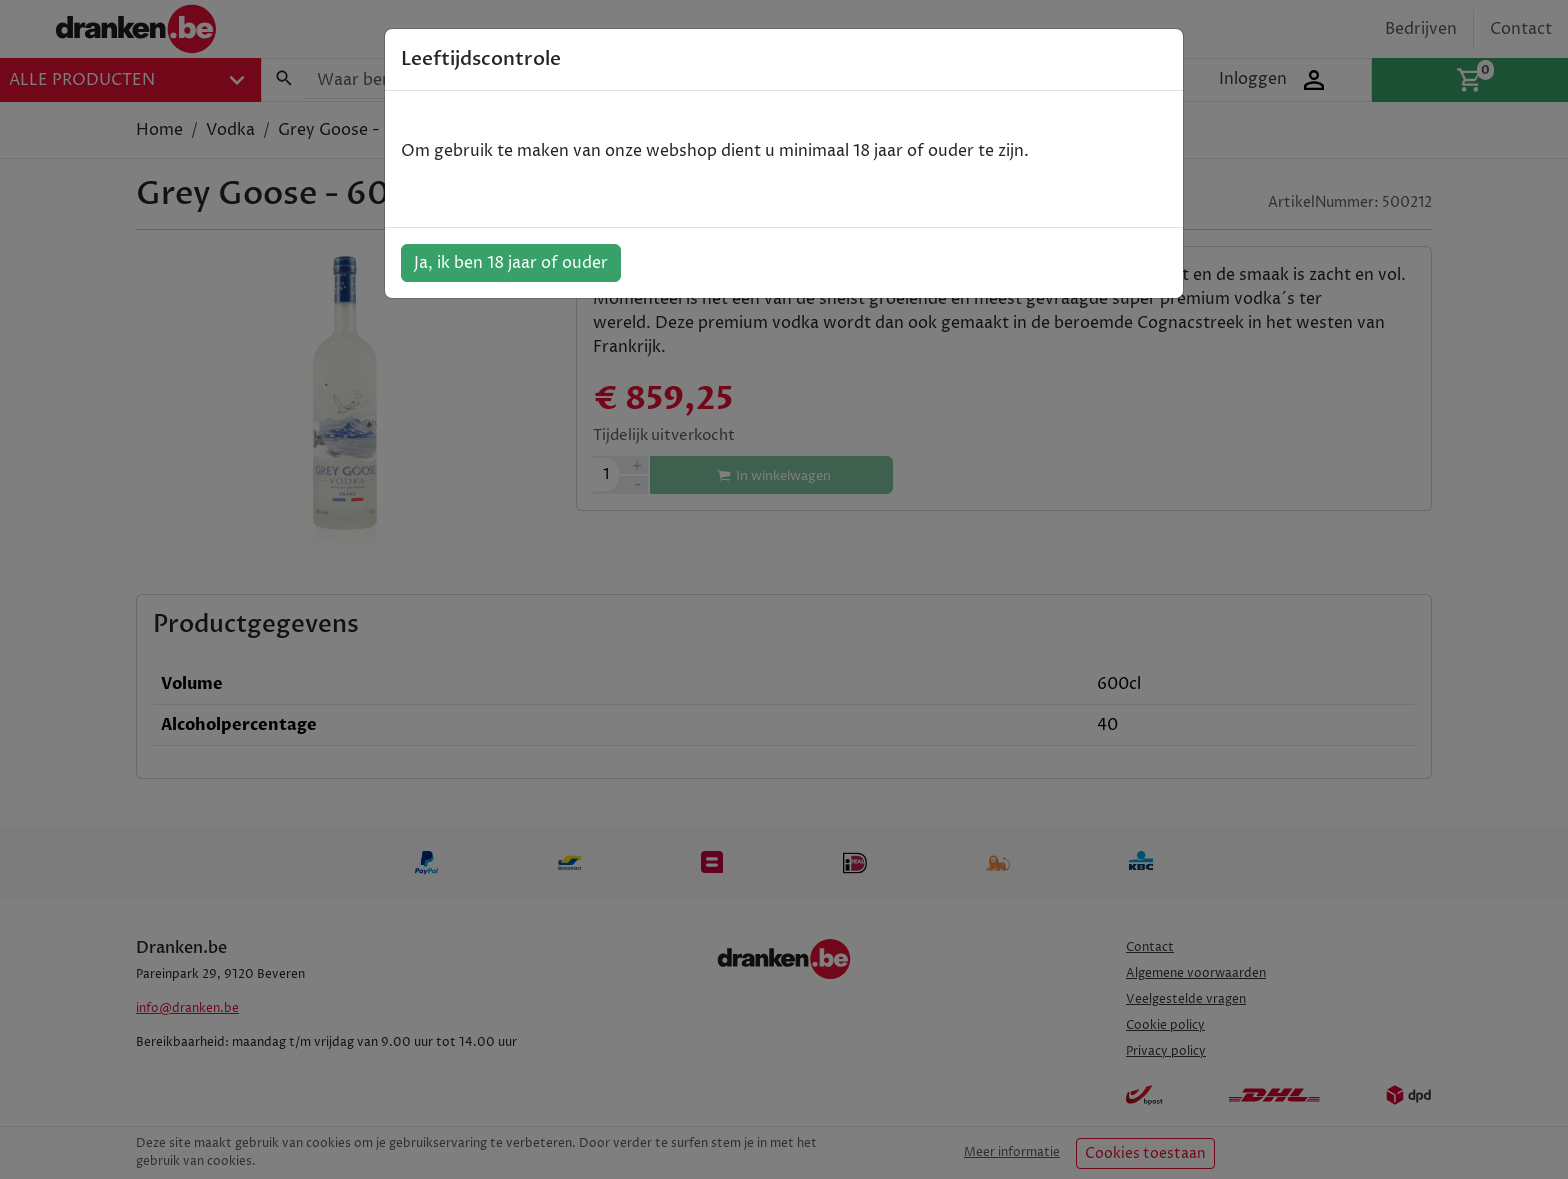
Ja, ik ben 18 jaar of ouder (511, 263)
